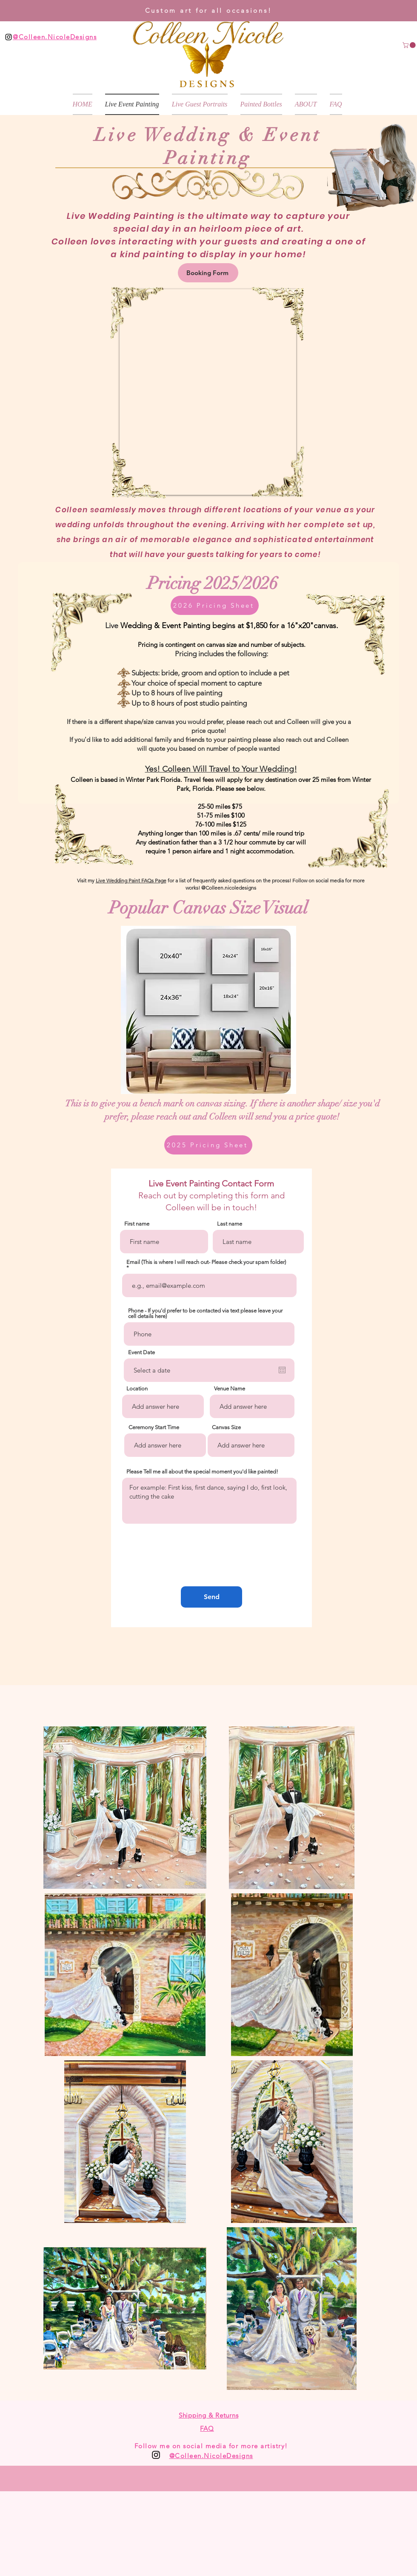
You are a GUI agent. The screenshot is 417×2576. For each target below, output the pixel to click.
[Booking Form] (208, 272)
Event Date (141, 1352)
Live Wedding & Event (208, 134)
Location (137, 1388)
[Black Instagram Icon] (8, 37)
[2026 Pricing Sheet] (215, 605)
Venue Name (229, 1388)
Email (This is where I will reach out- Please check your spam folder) (206, 1262)
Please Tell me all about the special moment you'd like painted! (202, 1471)
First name (136, 1223)
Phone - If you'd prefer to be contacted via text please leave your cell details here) (205, 1313)
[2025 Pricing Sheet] (208, 1144)
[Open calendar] (282, 1370)
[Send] (211, 1597)
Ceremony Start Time (154, 1427)
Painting (207, 157)
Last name (229, 1223)
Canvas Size (226, 1427)
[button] (410, 45)
